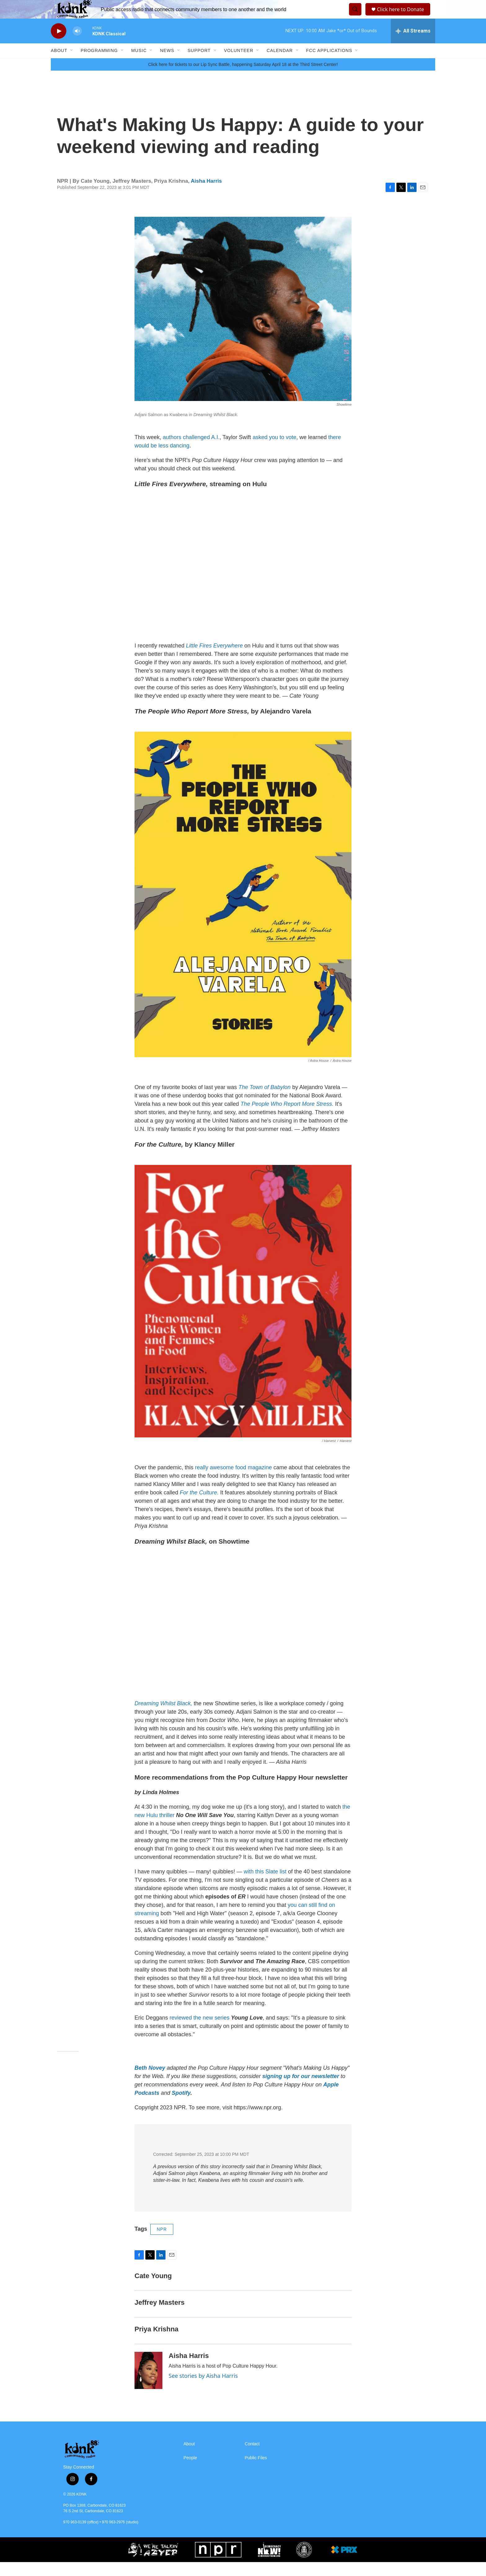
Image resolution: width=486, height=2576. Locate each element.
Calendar (280, 64)
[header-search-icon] (354, 16)
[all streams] (413, 45)
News (167, 64)
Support (199, 64)
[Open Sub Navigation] (71, 64)
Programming (99, 64)
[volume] (77, 45)
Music (139, 64)
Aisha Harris (206, 195)
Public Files (256, 2471)
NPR (162, 2243)
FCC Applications (329, 64)
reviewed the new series (199, 2032)
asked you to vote (274, 451)
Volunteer (239, 64)
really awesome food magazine (232, 1481)
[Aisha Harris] (148, 2384)
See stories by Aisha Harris (203, 2389)
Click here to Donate (402, 16)
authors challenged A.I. (191, 451)
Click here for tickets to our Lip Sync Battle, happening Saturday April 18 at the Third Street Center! (243, 78)
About (59, 64)
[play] (59, 45)
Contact (252, 2458)
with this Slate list (265, 1885)
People (190, 2471)
